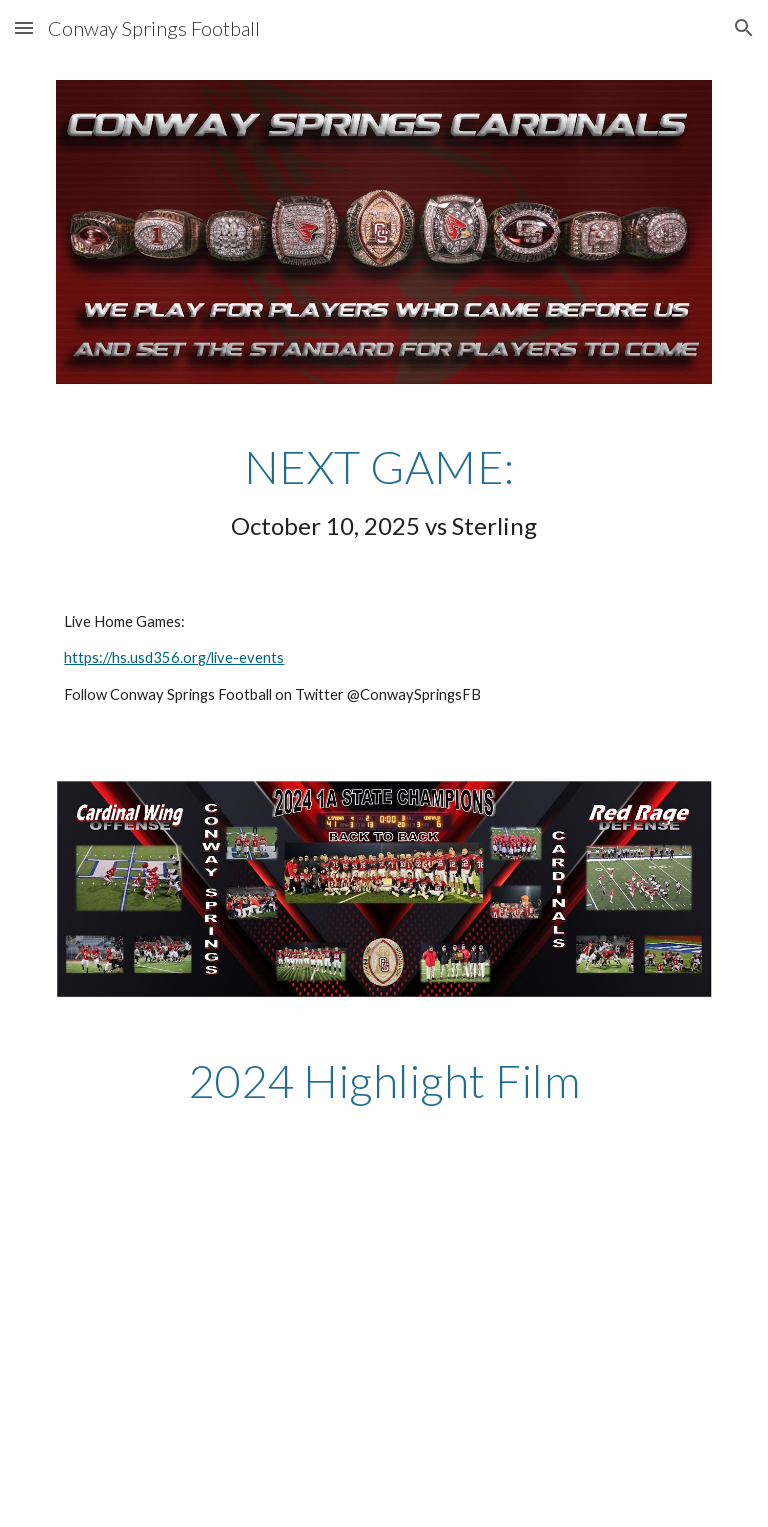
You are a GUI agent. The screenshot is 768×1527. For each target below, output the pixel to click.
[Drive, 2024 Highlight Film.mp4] (355, 1334)
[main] (383, 493)
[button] (24, 27)
